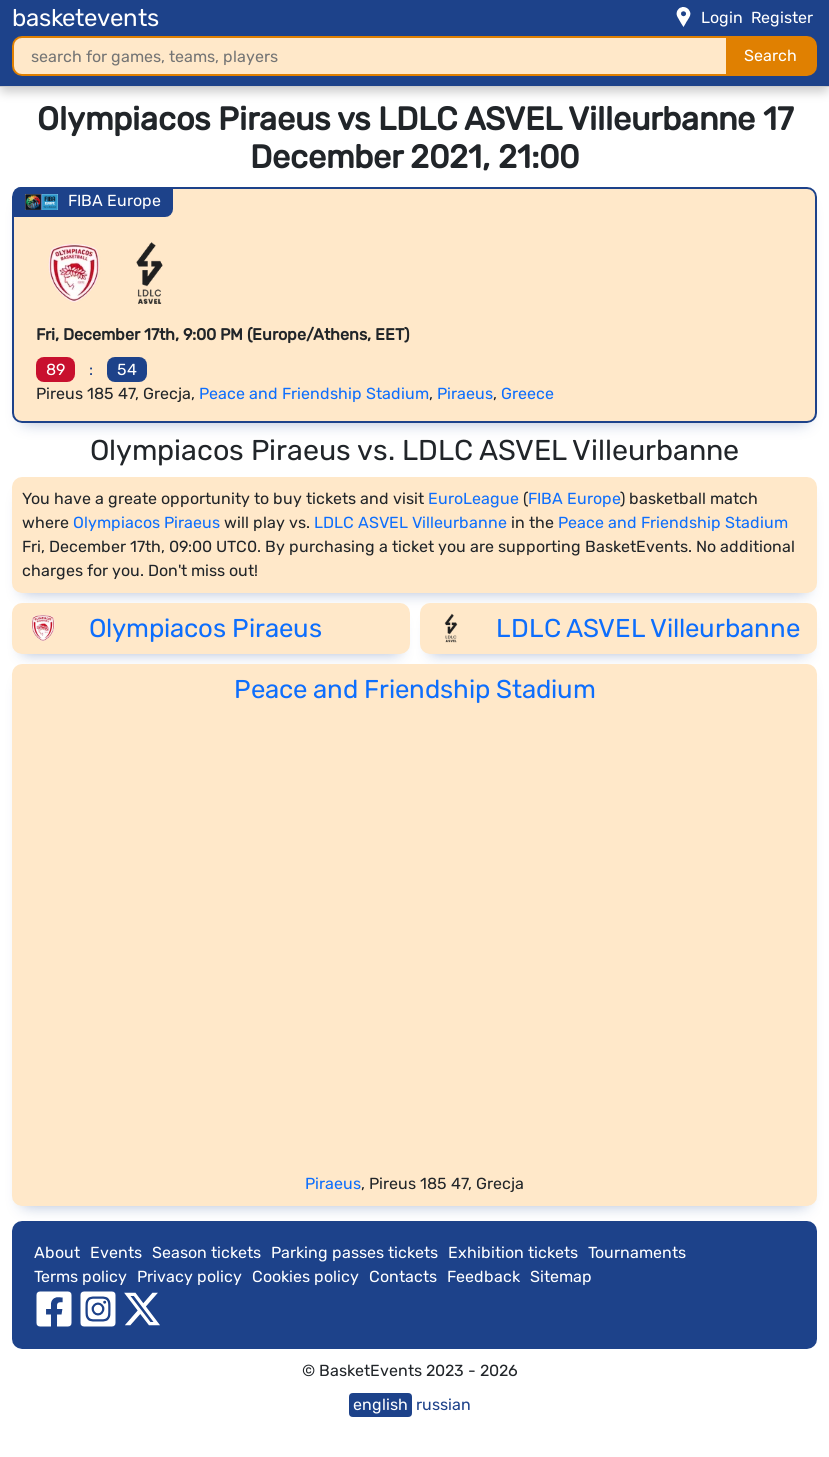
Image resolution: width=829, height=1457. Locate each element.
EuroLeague (473, 498)
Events (116, 1252)
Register (782, 17)
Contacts (403, 1276)
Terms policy (80, 1276)
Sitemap (561, 1276)
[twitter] (142, 1307)
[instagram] (98, 1307)
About (57, 1252)
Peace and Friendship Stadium (314, 393)
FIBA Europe (574, 498)
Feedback (483, 1276)
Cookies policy (305, 1276)
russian (443, 1404)
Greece (527, 393)
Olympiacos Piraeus (146, 522)
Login (722, 17)
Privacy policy (189, 1276)
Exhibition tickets (513, 1252)
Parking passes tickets (354, 1252)
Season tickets (206, 1252)
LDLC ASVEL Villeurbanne (410, 522)
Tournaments (637, 1252)
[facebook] (54, 1307)
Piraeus (465, 393)
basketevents (85, 18)
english (380, 1404)
